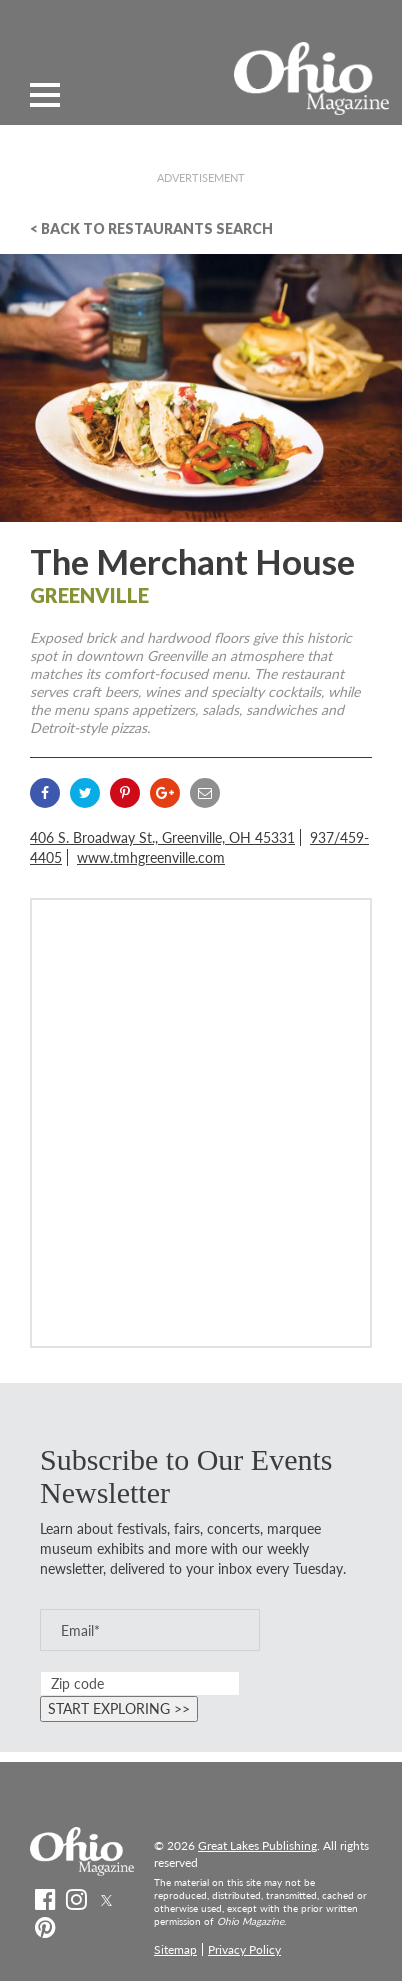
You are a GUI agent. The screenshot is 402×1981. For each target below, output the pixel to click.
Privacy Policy (244, 1949)
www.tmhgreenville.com (151, 857)
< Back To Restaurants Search (151, 228)
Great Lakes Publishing (257, 1845)
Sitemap (175, 1949)
